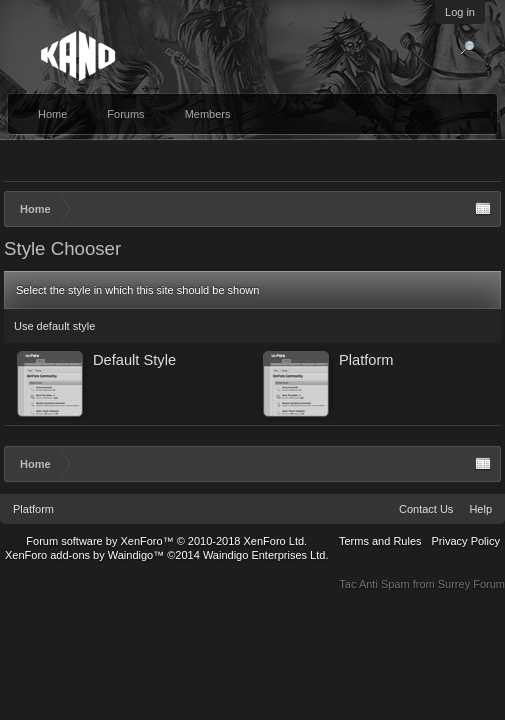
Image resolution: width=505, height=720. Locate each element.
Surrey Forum (471, 584)
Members (208, 114)
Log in (460, 12)
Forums (125, 114)
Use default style (54, 326)
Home (52, 114)
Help (480, 509)
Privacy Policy (466, 541)
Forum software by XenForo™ (166, 541)
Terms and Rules (380, 541)
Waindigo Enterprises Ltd (264, 555)
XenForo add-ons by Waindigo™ (84, 555)
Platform (33, 509)
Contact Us (426, 509)
